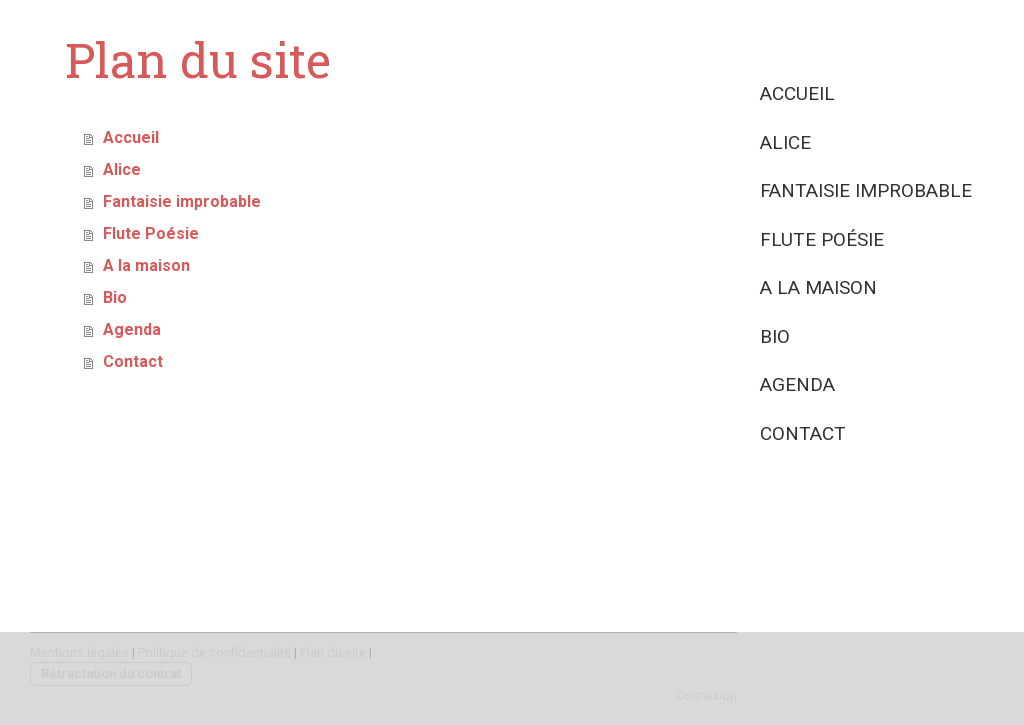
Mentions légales (79, 652)
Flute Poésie (822, 239)
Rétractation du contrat (111, 673)
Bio (775, 336)
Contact (803, 433)
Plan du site (333, 652)
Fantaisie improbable (866, 190)
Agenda (797, 384)
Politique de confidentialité (214, 652)
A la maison (818, 287)
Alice (785, 142)
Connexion (706, 695)
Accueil (797, 93)
